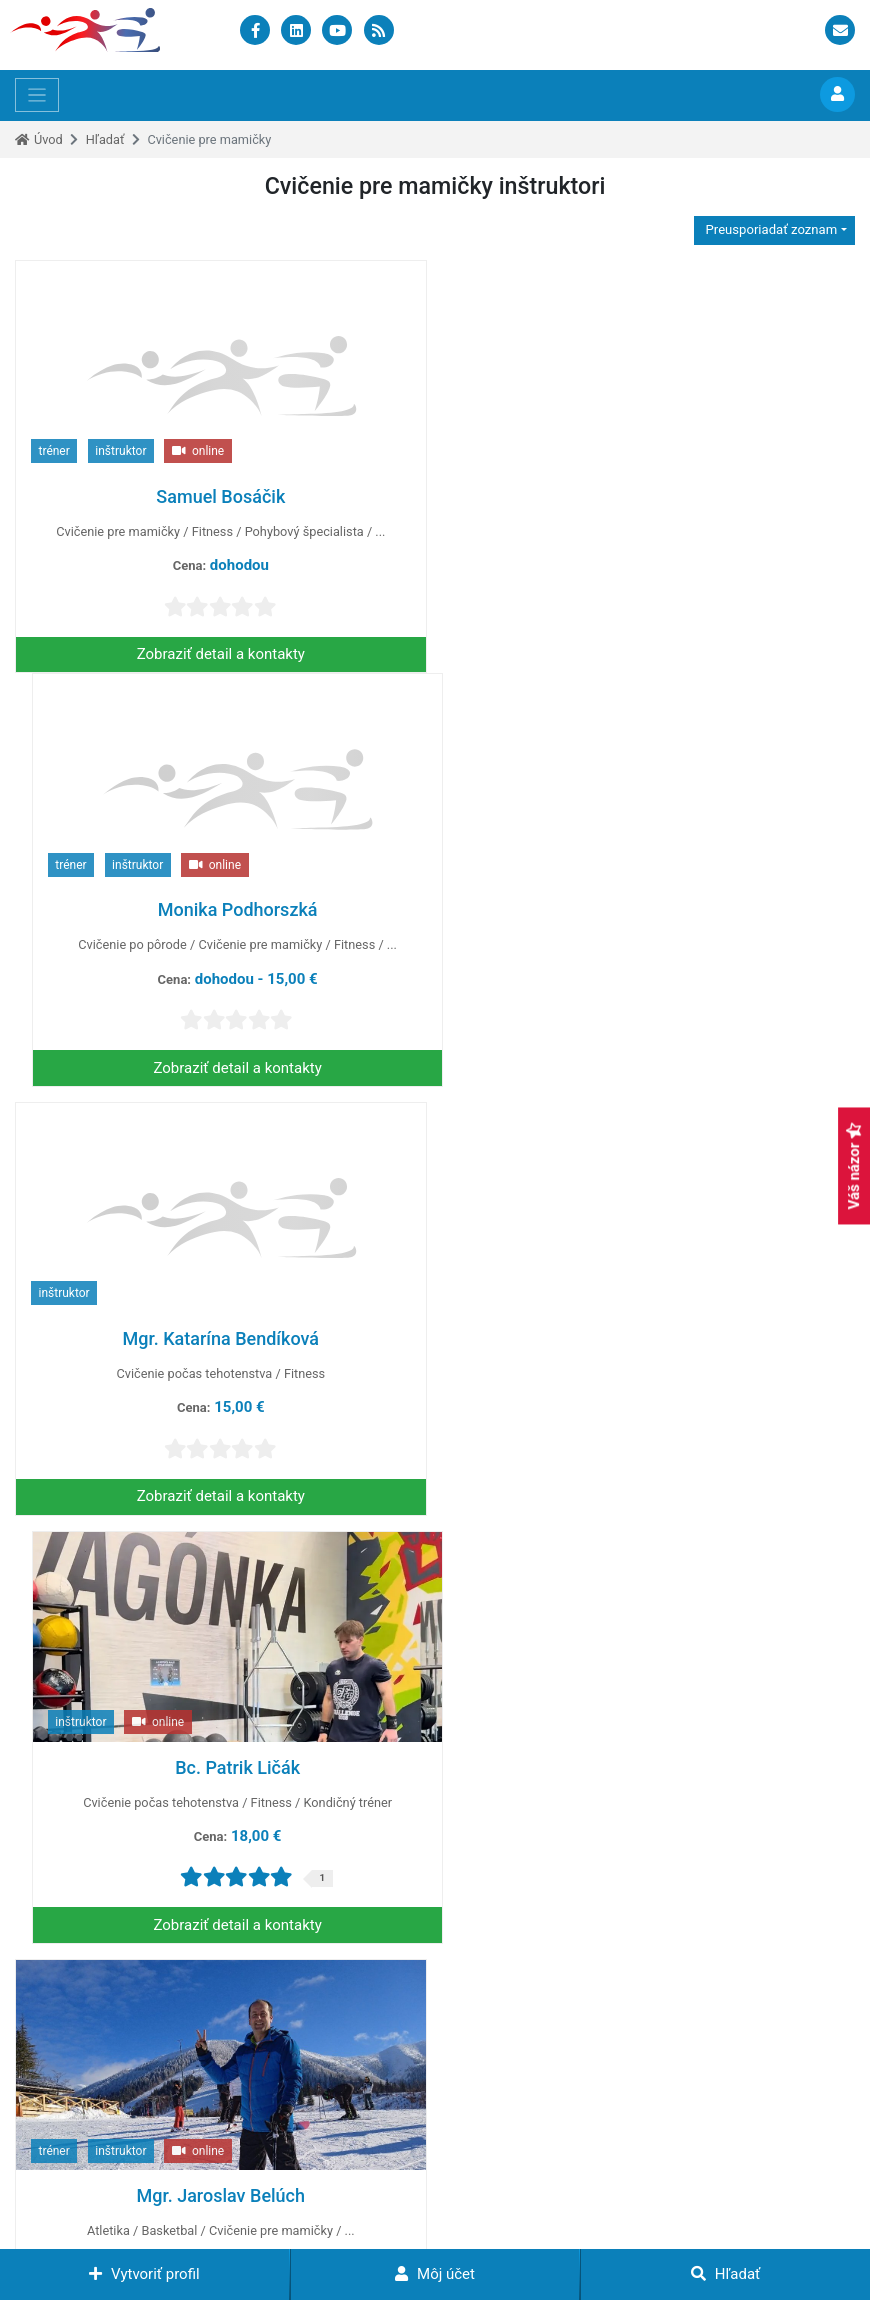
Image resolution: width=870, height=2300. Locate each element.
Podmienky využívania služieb (429, 2224)
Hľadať (105, 139)
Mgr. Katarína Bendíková (221, 924)
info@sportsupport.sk (97, 2125)
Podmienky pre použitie (248, 2224)
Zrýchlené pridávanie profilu (617, 2136)
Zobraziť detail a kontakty (221, 654)
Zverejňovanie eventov (600, 2067)
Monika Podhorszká (649, 496)
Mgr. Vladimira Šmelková (221, 1782)
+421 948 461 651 (85, 2152)
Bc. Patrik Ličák (649, 924)
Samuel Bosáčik (220, 496)
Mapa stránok (582, 2224)
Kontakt (668, 2224)
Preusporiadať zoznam (769, 229)
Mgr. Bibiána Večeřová (649, 1353)
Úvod (48, 139)
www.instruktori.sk (479, 2204)
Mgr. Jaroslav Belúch (221, 1353)
